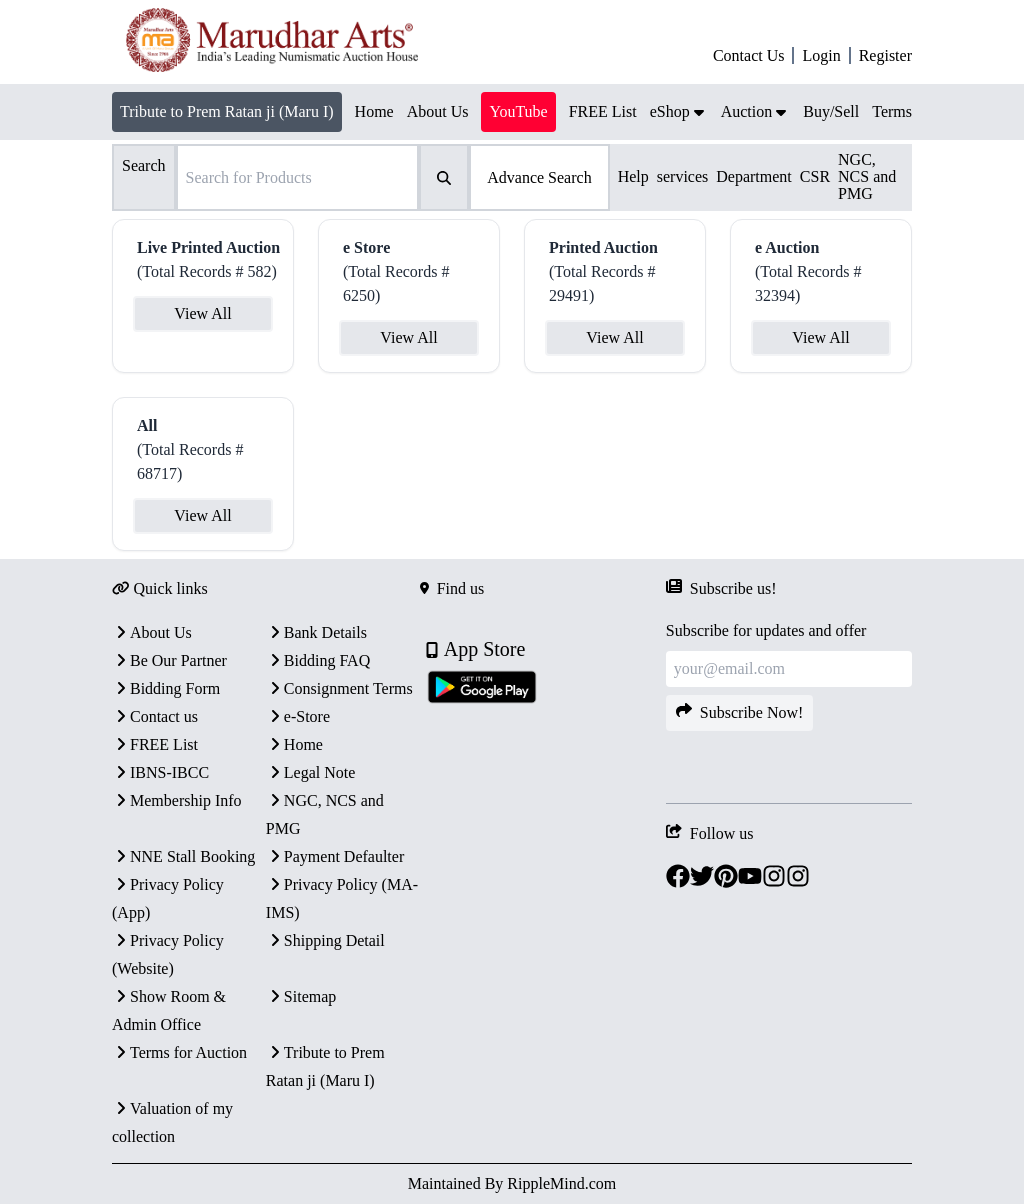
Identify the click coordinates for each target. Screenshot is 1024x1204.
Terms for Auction (179, 1052)
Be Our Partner (169, 660)
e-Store (298, 716)
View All (202, 313)
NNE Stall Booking (183, 856)
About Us (152, 632)
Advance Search (539, 177)
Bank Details (316, 632)
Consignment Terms (339, 688)
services (683, 176)
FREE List (155, 744)
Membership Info (177, 800)
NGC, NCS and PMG (867, 176)
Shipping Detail (325, 940)
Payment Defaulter (335, 856)
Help (633, 176)
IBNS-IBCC (160, 772)
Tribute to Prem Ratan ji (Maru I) (227, 111)
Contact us (155, 716)
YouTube (518, 111)
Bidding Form (166, 688)
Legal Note (311, 772)
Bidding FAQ (318, 660)
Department (754, 176)
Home (294, 744)
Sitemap (301, 996)
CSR (815, 176)
